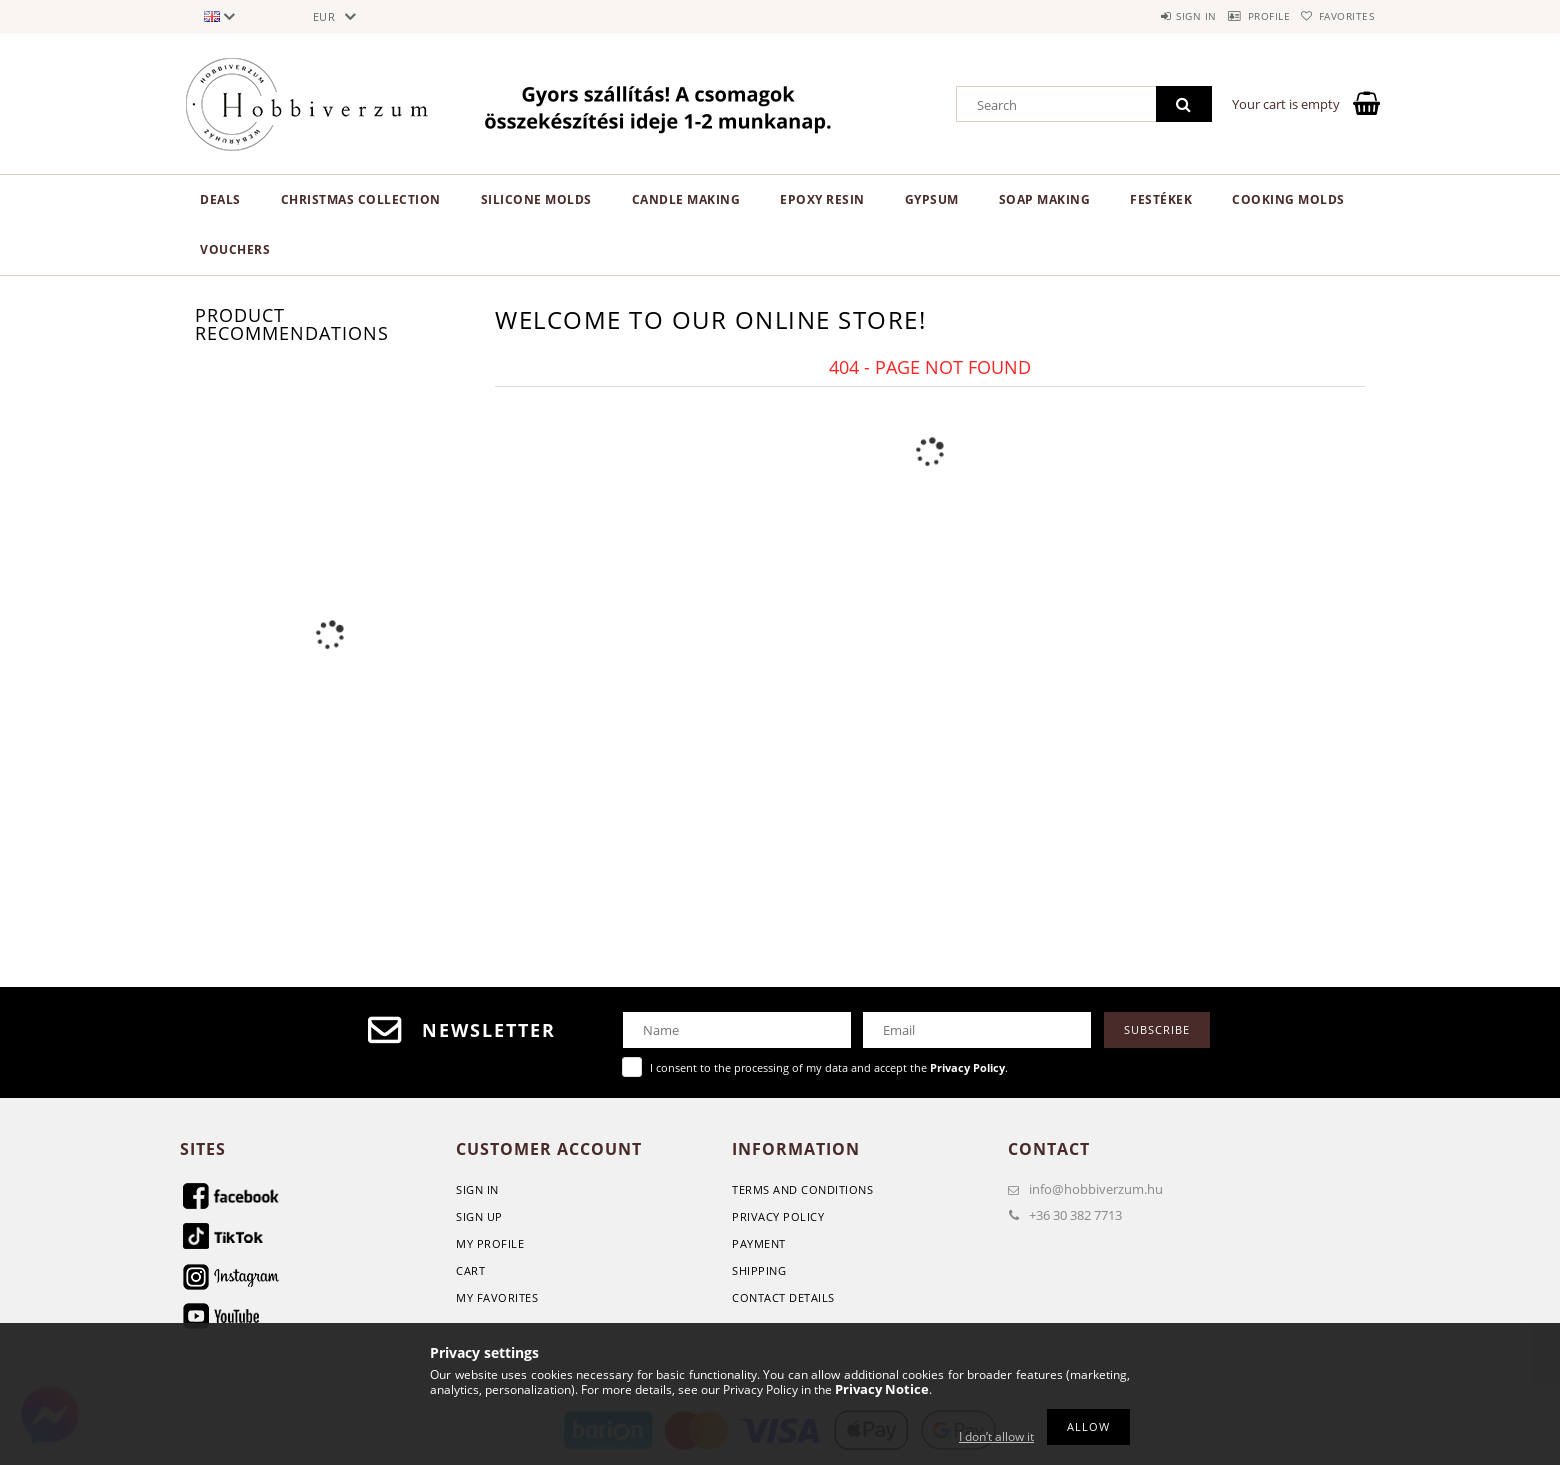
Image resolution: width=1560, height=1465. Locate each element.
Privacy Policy (778, 1216)
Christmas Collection (361, 199)
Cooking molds (1288, 199)
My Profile (490, 1243)
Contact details (783, 1297)
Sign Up (479, 1216)
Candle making (686, 199)
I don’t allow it (996, 1436)
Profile (1241, 16)
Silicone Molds (536, 199)
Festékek (1161, 199)
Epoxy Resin (822, 199)
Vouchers (235, 249)
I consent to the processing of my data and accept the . (829, 1067)
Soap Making (1045, 199)
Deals (220, 199)
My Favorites (497, 1297)
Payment (759, 1243)
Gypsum (932, 199)
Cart (470, 1270)
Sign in (1150, 16)
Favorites (1338, 16)
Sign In (477, 1189)
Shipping (759, 1270)
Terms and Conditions (802, 1189)
